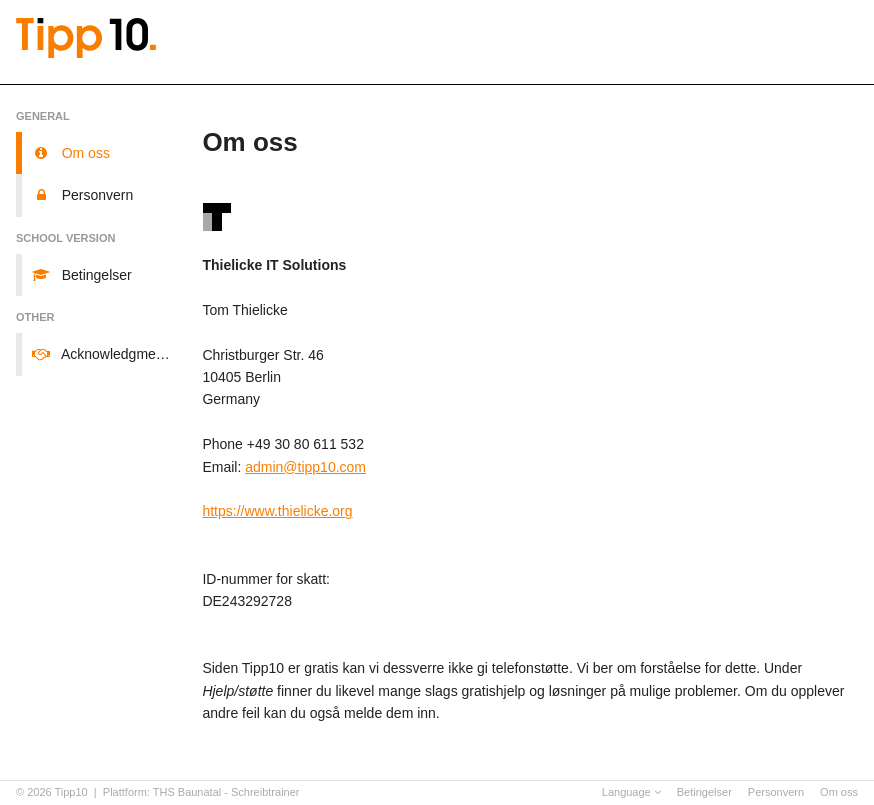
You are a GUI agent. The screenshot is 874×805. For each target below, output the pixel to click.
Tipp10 (71, 792)
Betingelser (704, 792)
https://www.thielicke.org (277, 511)
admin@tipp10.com (305, 467)
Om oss (839, 792)
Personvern (776, 792)
